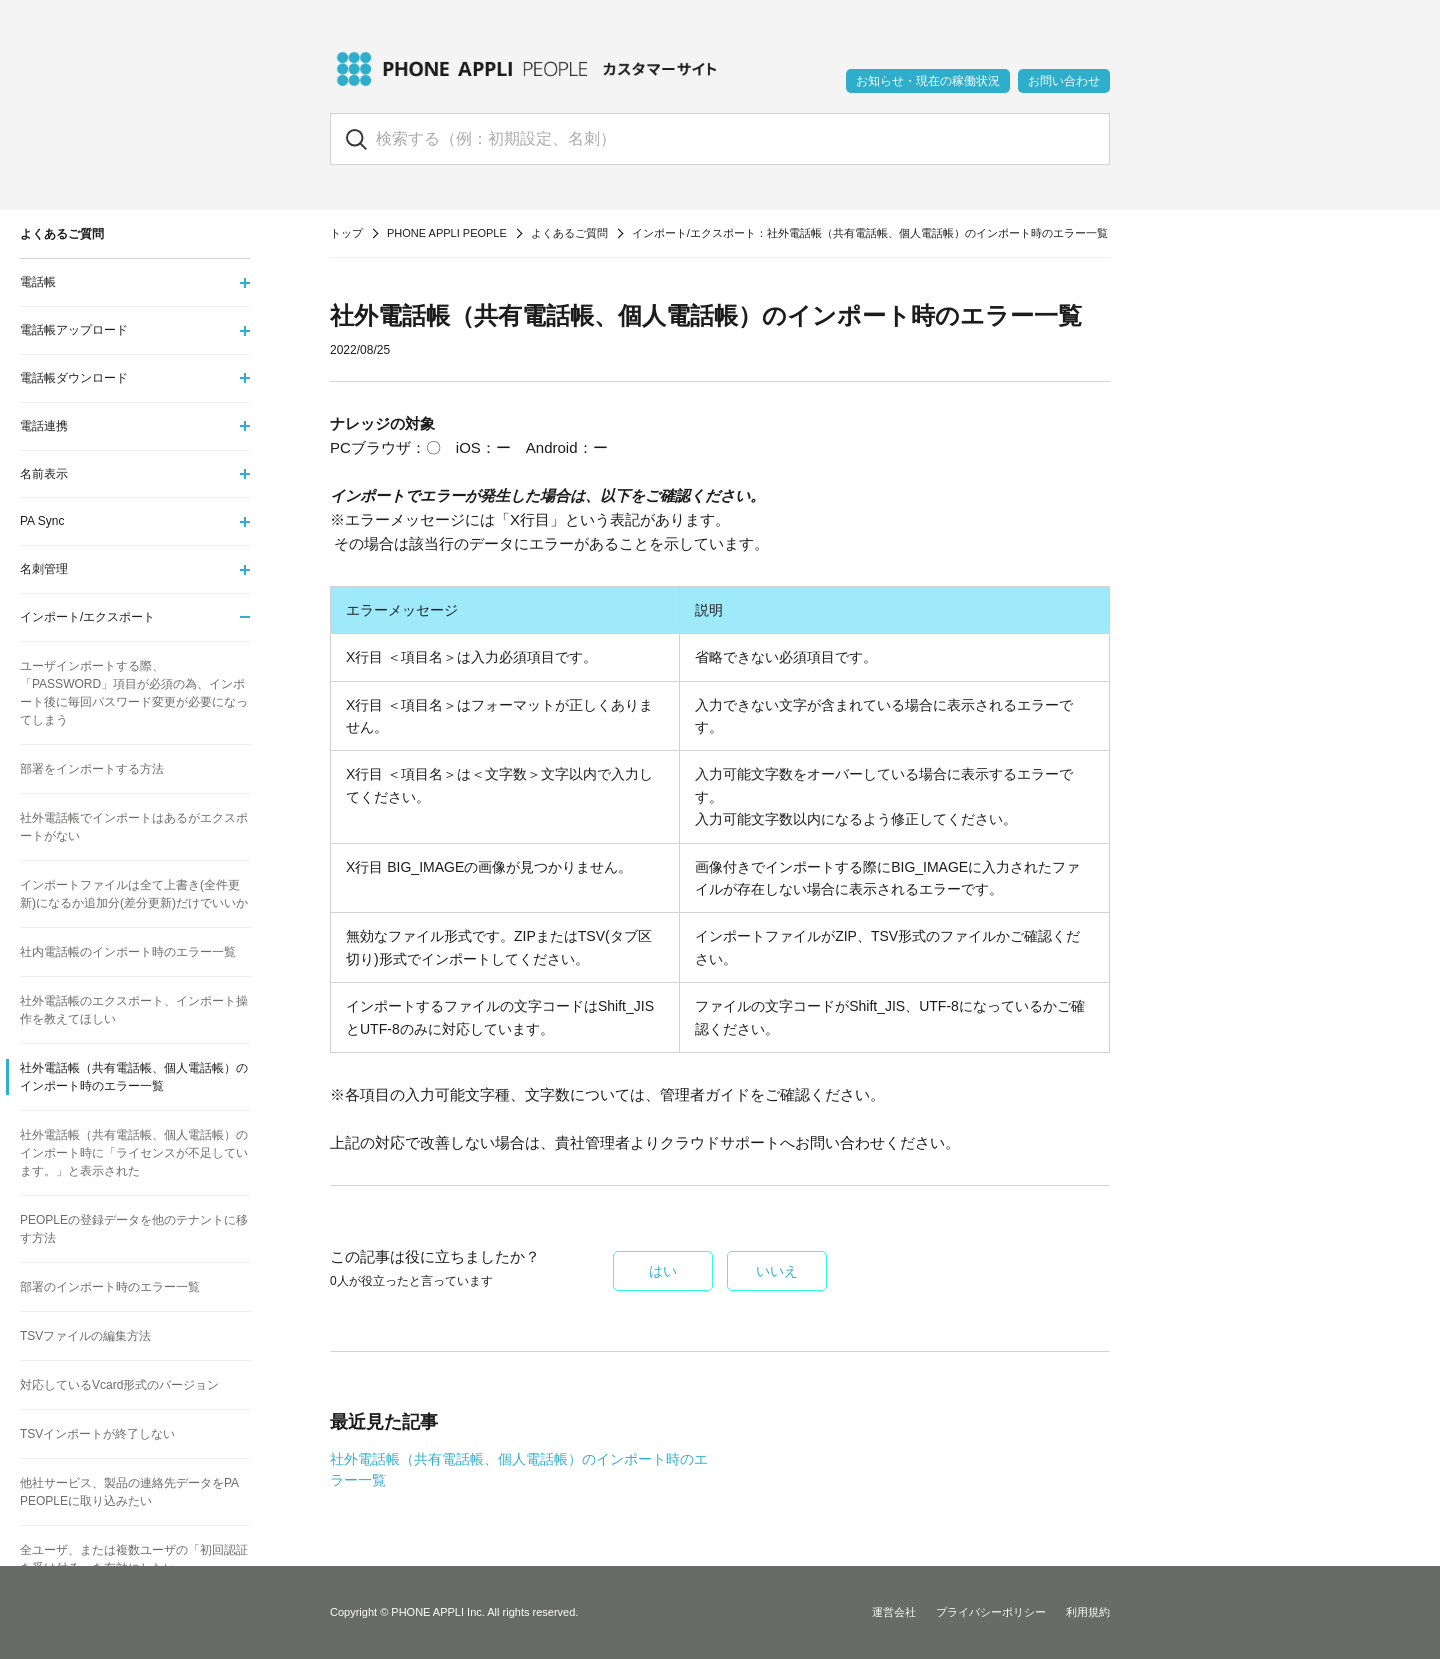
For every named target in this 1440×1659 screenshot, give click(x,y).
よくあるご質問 (569, 233)
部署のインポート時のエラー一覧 (110, 1287)
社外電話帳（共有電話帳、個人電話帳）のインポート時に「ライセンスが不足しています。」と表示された (134, 1153)
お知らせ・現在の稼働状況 (928, 81)
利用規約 (1088, 1612)
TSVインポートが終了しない (97, 1434)
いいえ (777, 1271)
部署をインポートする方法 (92, 769)
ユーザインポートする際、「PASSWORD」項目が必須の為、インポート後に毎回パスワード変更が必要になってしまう (134, 693)
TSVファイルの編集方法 (85, 1336)
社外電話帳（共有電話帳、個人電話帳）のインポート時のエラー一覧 (134, 1077)
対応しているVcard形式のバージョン (119, 1385)
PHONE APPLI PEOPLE (447, 233)
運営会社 (894, 1612)
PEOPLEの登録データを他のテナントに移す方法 (134, 1229)
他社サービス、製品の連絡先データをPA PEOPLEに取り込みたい (129, 1492)
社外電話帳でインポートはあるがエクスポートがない (134, 827)
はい (663, 1271)
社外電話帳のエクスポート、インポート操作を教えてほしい (134, 1010)
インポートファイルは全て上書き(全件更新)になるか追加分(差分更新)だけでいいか (134, 894)
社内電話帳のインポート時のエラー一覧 (128, 952)
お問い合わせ (1064, 81)
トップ (346, 233)
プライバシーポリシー (991, 1612)
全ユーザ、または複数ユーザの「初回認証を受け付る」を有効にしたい (134, 1559)
